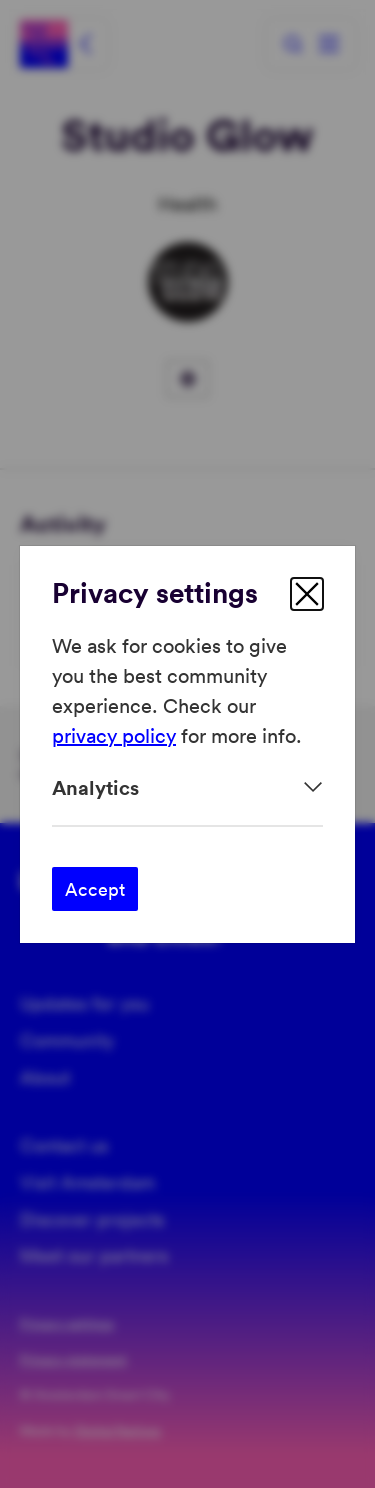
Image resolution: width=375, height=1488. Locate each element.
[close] (307, 594)
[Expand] (187, 787)
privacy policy (114, 735)
